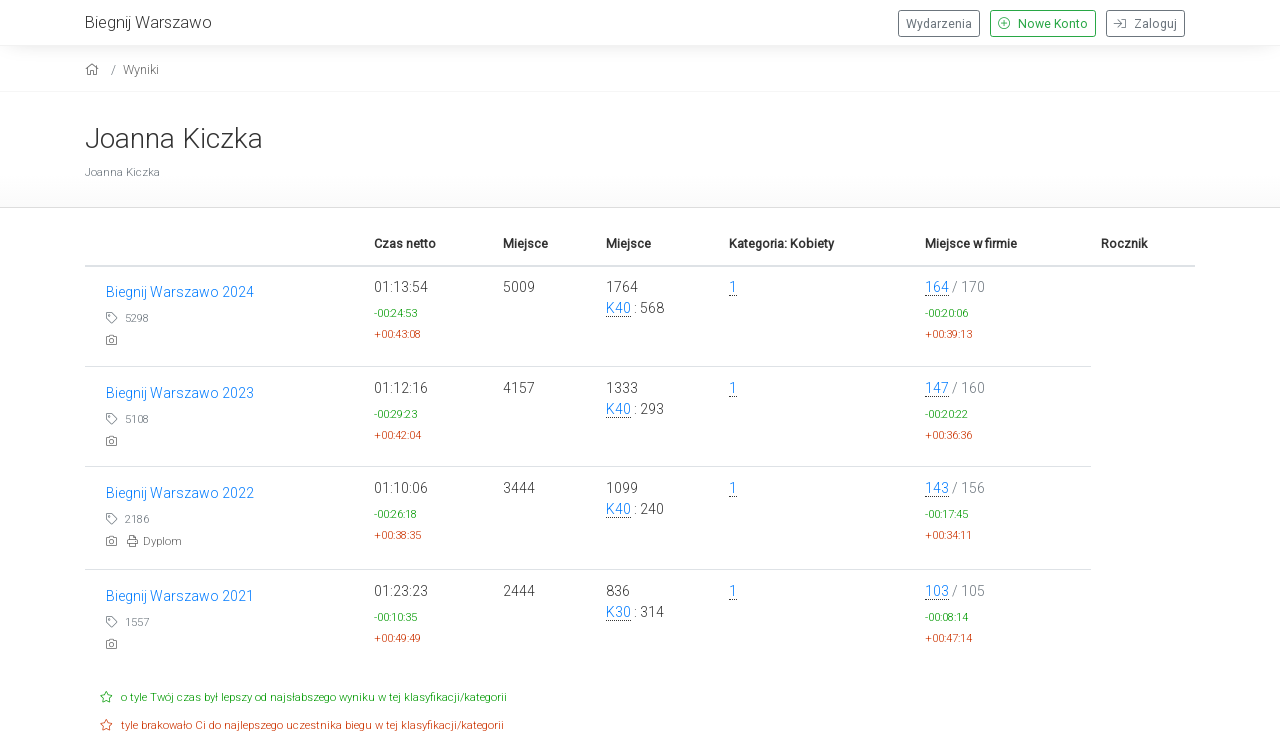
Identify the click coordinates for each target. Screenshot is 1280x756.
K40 (618, 308)
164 (937, 287)
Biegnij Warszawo (148, 22)
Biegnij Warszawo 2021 (180, 596)
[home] (94, 69)
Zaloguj (1145, 24)
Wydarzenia (939, 24)
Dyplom (154, 541)
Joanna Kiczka (174, 138)
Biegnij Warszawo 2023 (180, 393)
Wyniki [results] (141, 69)
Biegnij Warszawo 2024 (180, 292)
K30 (618, 612)
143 (937, 488)
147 (937, 388)
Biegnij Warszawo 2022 (180, 493)
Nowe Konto (1043, 24)
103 (937, 591)
